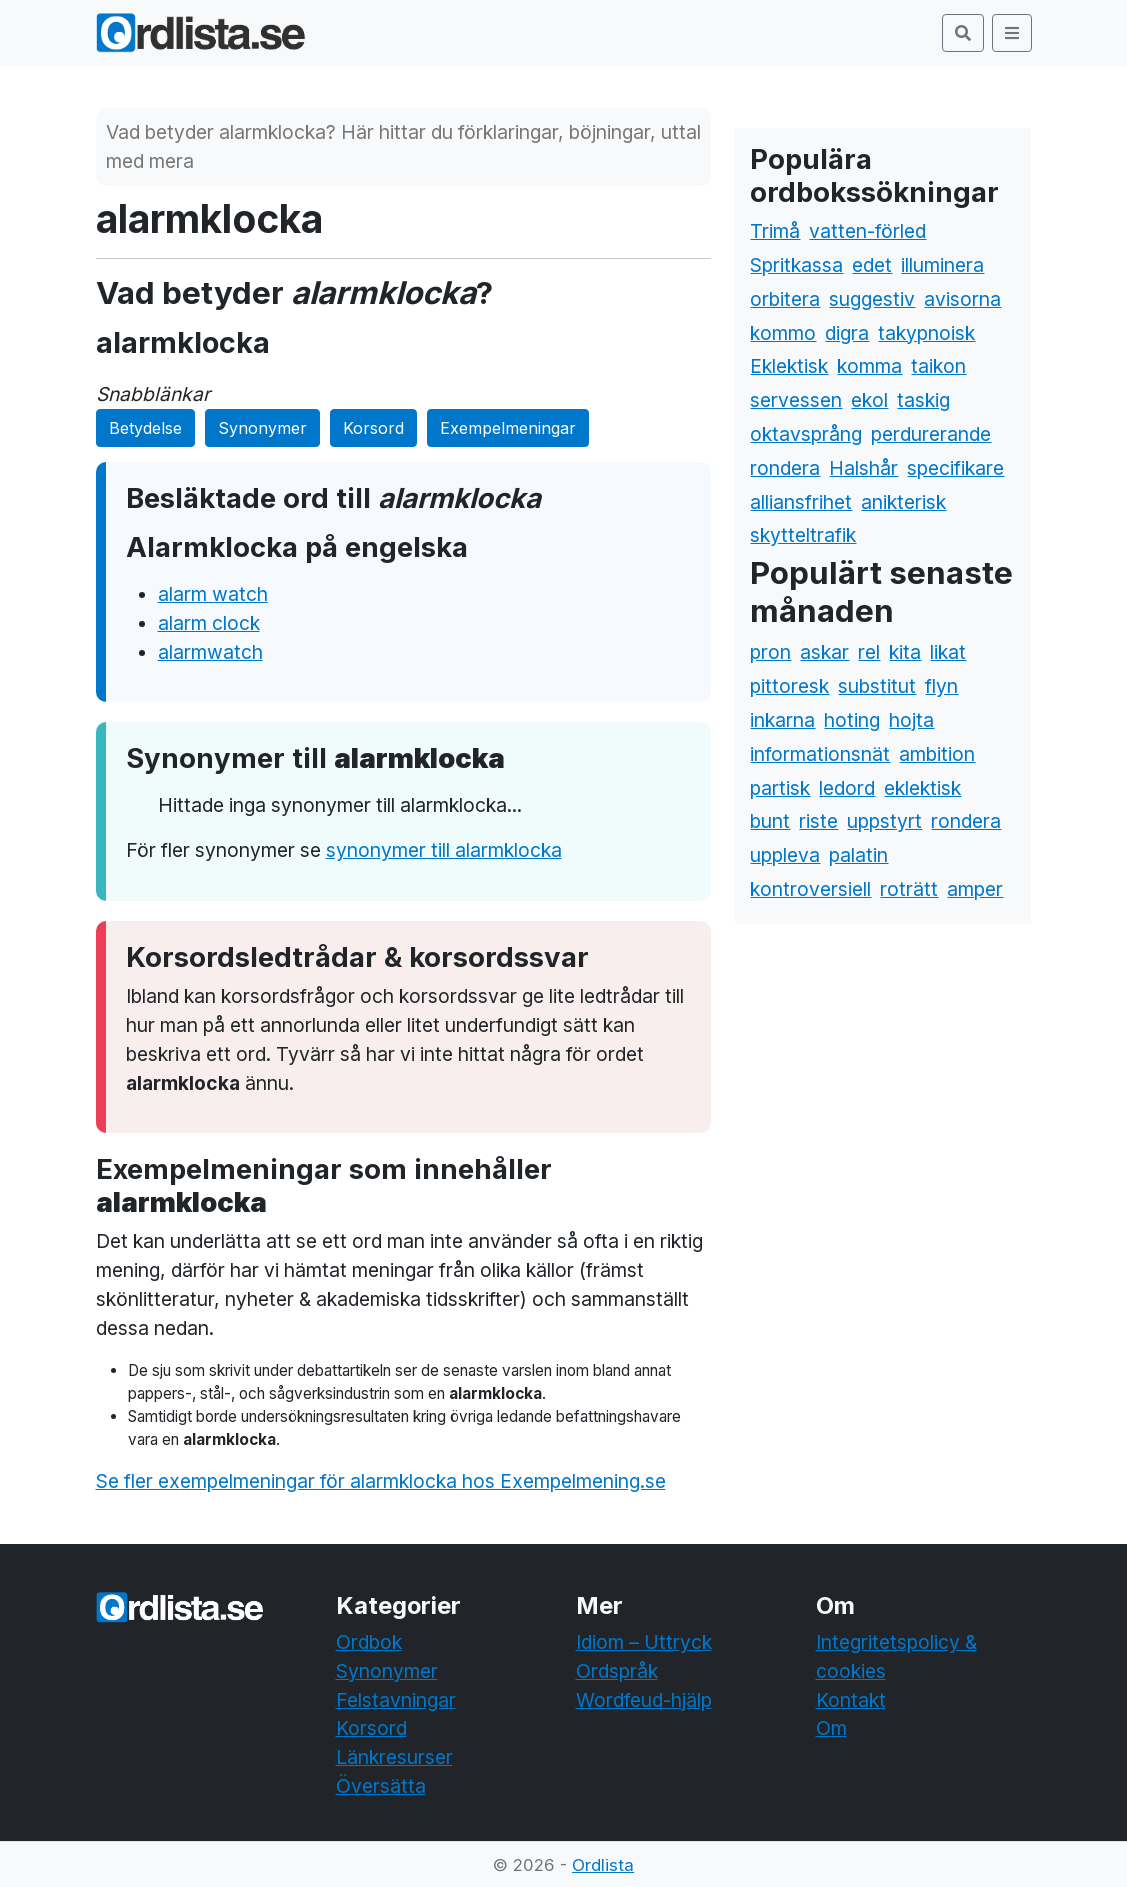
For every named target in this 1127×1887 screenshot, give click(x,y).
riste (818, 821)
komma (869, 366)
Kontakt (851, 1700)
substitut (877, 686)
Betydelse (145, 428)
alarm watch (213, 594)
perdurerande (931, 434)
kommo (783, 333)
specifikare (955, 468)
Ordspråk (617, 1671)
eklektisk (922, 788)
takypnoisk (926, 333)
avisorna (962, 299)
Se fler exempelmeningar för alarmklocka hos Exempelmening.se (381, 1481)
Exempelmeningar (508, 428)
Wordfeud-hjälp (644, 1700)
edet (872, 265)
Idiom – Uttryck (644, 1642)
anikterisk (903, 502)
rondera (785, 468)
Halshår (863, 468)
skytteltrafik (803, 535)
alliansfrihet (801, 502)
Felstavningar (396, 1700)
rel (869, 652)
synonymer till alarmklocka (444, 850)
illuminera (942, 265)
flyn (941, 686)
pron (770, 652)
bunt (770, 821)
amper (975, 889)
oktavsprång (806, 434)
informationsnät (820, 754)
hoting (852, 720)
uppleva (785, 855)
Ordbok (369, 1642)
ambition (937, 754)
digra (847, 333)
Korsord (373, 428)
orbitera (785, 299)
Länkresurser (394, 1757)
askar (824, 652)
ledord (847, 788)
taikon (938, 366)
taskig (923, 400)
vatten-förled (867, 231)
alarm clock (209, 623)
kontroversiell (810, 889)
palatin (858, 855)
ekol (869, 400)
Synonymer (262, 428)
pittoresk (789, 686)
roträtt (909, 889)
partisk (780, 788)
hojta (911, 720)
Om (831, 1728)
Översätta (381, 1786)
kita (905, 652)
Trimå (775, 231)
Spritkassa (796, 265)
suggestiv (872, 299)
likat (948, 652)
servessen (796, 400)
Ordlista (603, 1865)
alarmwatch (210, 652)
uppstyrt (884, 821)
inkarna (782, 720)
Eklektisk (789, 366)
